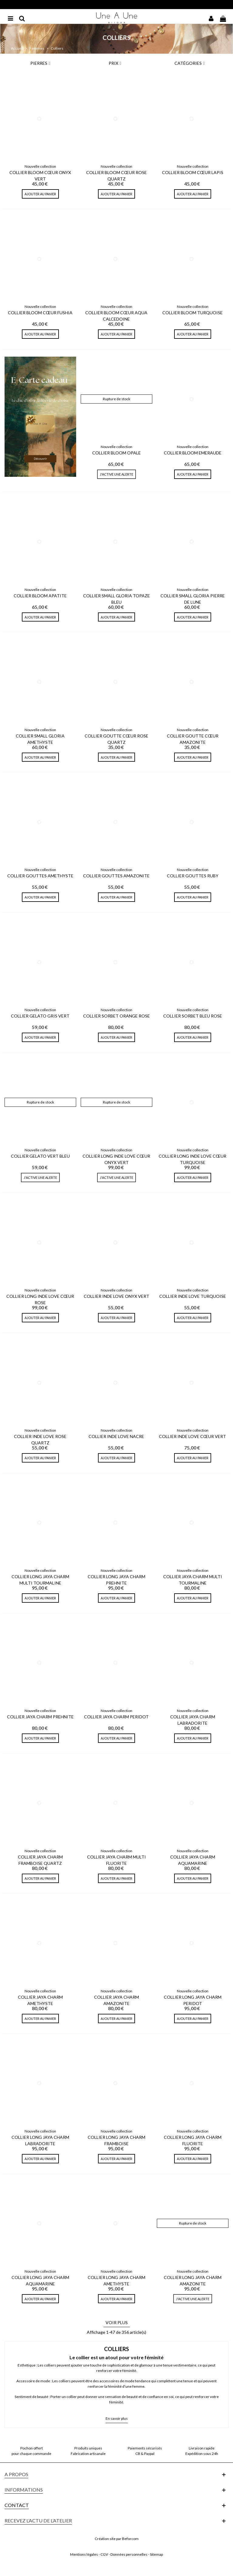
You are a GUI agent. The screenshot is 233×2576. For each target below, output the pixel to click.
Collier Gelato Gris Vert (40, 1015)
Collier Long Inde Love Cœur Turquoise (192, 1159)
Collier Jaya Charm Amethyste (40, 2000)
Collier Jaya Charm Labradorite (192, 1720)
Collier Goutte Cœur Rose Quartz (116, 739)
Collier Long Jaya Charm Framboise (116, 2140)
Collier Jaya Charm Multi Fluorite (116, 1860)
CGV (104, 2554)
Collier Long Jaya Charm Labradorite (40, 2140)
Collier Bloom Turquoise (192, 312)
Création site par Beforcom (117, 2538)
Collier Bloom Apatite (40, 595)
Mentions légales (84, 2554)
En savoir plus (117, 2418)
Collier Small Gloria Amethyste (40, 739)
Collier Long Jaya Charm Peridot (192, 2000)
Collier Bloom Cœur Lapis (192, 172)
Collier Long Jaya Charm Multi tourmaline (40, 1579)
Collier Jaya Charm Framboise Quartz (40, 1860)
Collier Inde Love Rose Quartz (40, 1439)
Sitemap (156, 2554)
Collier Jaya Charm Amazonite (116, 2000)
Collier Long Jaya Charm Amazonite (192, 2280)
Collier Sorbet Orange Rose (116, 1015)
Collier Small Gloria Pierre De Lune (192, 599)
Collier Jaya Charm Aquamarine (192, 1860)
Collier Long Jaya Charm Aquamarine (40, 2280)
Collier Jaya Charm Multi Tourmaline (192, 1579)
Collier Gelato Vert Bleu (40, 1156)
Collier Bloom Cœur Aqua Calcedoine (116, 316)
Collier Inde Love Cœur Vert (192, 1436)
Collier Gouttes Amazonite (116, 875)
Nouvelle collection (40, 166)
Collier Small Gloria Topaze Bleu (116, 599)
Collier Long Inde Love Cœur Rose (40, 1299)
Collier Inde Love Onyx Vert (116, 1296)
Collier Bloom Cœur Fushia (40, 312)
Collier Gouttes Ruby (192, 875)
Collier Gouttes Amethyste (40, 875)
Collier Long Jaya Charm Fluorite (192, 2140)
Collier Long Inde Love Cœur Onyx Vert (116, 1159)
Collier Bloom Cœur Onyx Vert (40, 175)
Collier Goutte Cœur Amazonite (192, 739)
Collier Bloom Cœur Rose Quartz (116, 175)
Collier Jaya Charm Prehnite (40, 1716)
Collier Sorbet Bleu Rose (192, 1015)
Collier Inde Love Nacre (116, 1436)
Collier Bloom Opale (116, 452)
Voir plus (117, 2322)
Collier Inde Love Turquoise (192, 1296)
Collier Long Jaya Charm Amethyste (116, 2280)
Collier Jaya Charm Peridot (116, 1716)
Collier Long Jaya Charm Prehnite (116, 1579)
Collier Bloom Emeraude (192, 452)
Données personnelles (128, 2554)
